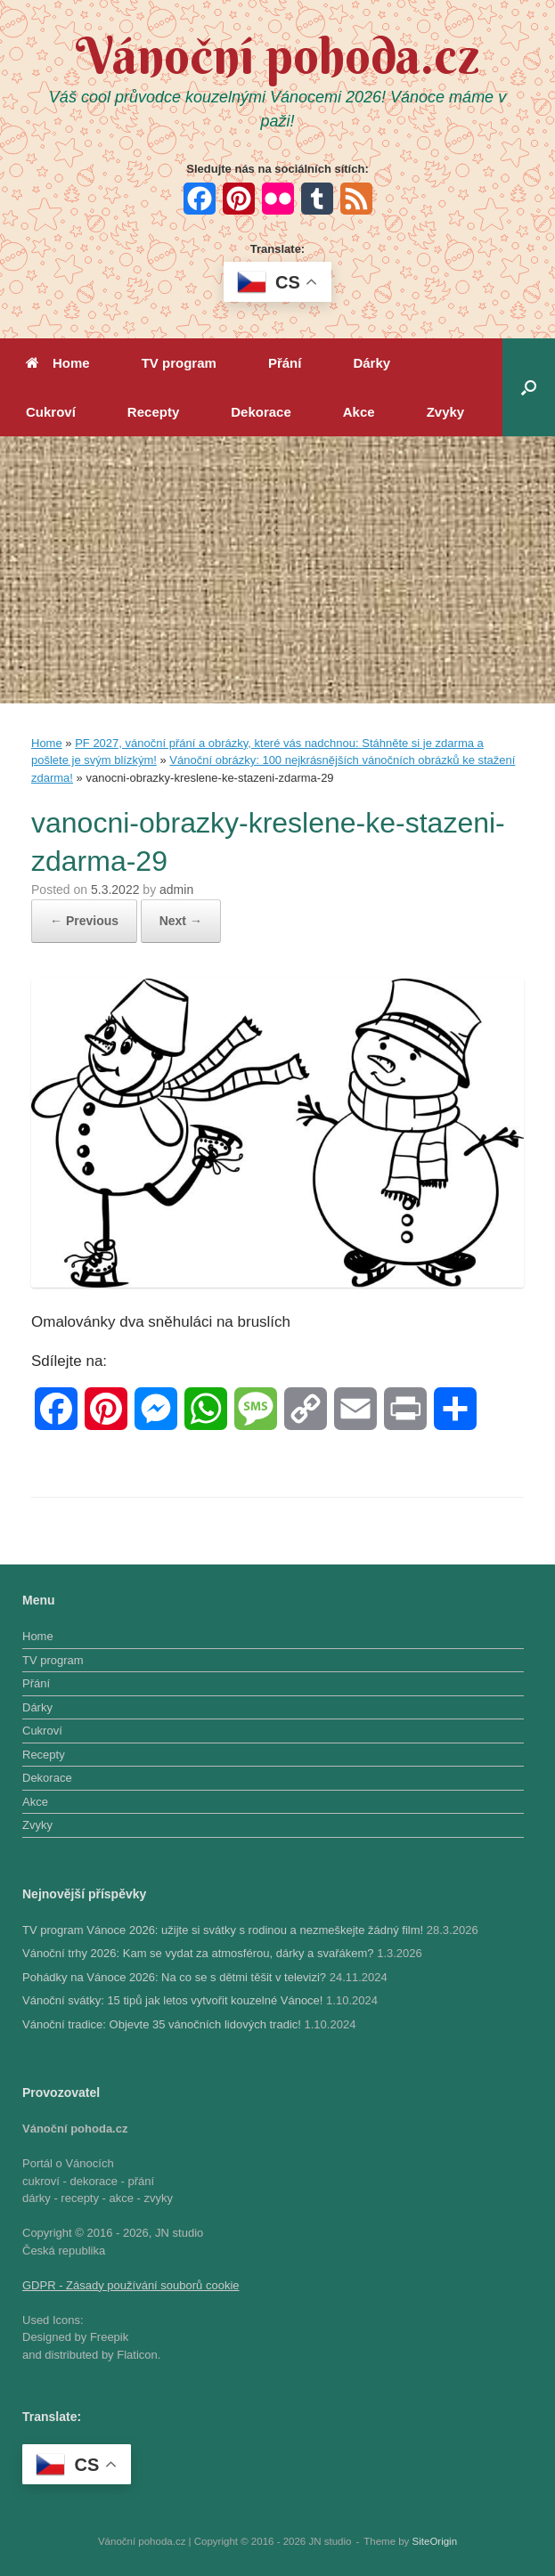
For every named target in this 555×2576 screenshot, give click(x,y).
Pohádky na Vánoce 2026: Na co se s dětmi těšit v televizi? (174, 1977)
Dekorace (261, 411)
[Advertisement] (277, 570)
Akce (359, 411)
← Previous (84, 921)
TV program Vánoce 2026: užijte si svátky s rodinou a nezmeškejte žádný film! (222, 1930)
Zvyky (446, 411)
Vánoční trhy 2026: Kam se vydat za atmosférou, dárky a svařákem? (198, 1953)
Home (58, 362)
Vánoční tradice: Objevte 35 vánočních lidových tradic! (161, 2024)
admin (176, 889)
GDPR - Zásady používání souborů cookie (131, 2285)
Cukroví (51, 411)
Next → (180, 921)
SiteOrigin (435, 2541)
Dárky (371, 362)
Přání (285, 362)
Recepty (153, 411)
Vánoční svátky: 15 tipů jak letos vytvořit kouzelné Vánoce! (172, 2000)
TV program (179, 362)
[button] (528, 387)
